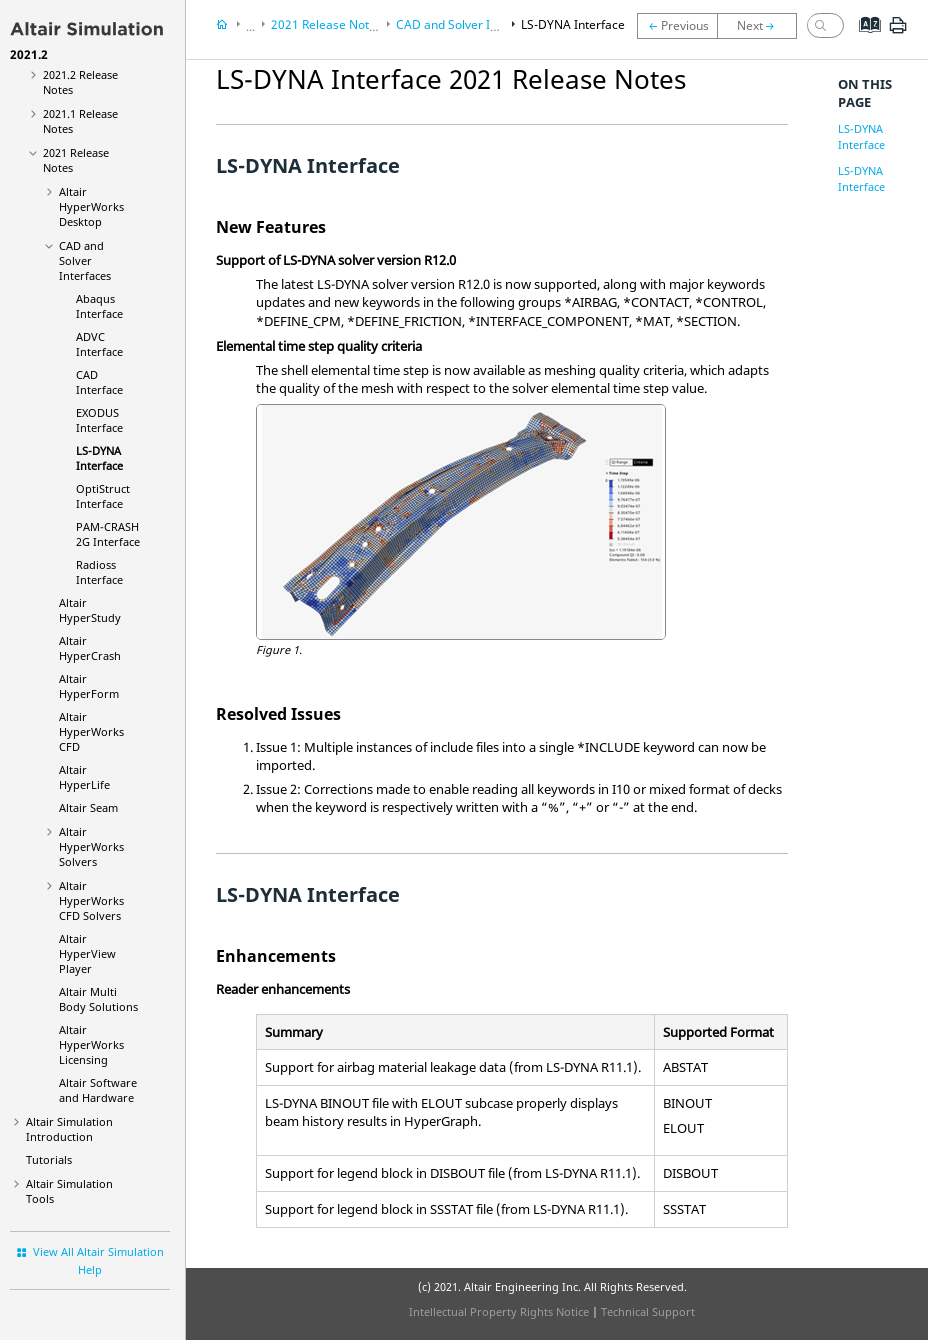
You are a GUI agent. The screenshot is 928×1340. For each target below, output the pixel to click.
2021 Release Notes (326, 24)
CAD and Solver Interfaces (85, 260)
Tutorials (49, 1159)
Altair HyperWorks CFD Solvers (91, 900)
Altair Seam (88, 807)
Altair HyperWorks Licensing (91, 1044)
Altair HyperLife (84, 777)
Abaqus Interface (99, 306)
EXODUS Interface (99, 420)
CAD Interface (99, 382)
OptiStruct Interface (103, 496)
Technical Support (648, 1311)
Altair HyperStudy (90, 610)
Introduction (69, 1129)
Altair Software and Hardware (98, 1090)
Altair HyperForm (89, 686)
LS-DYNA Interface (99, 458)
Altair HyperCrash (90, 648)
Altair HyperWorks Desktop (91, 206)
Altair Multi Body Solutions (98, 999)
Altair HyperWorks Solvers (91, 846)
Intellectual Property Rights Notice (499, 1311)
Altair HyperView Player (87, 953)
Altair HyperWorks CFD (91, 731)
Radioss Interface (99, 572)
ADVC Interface (99, 344)
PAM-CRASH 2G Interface (108, 534)
